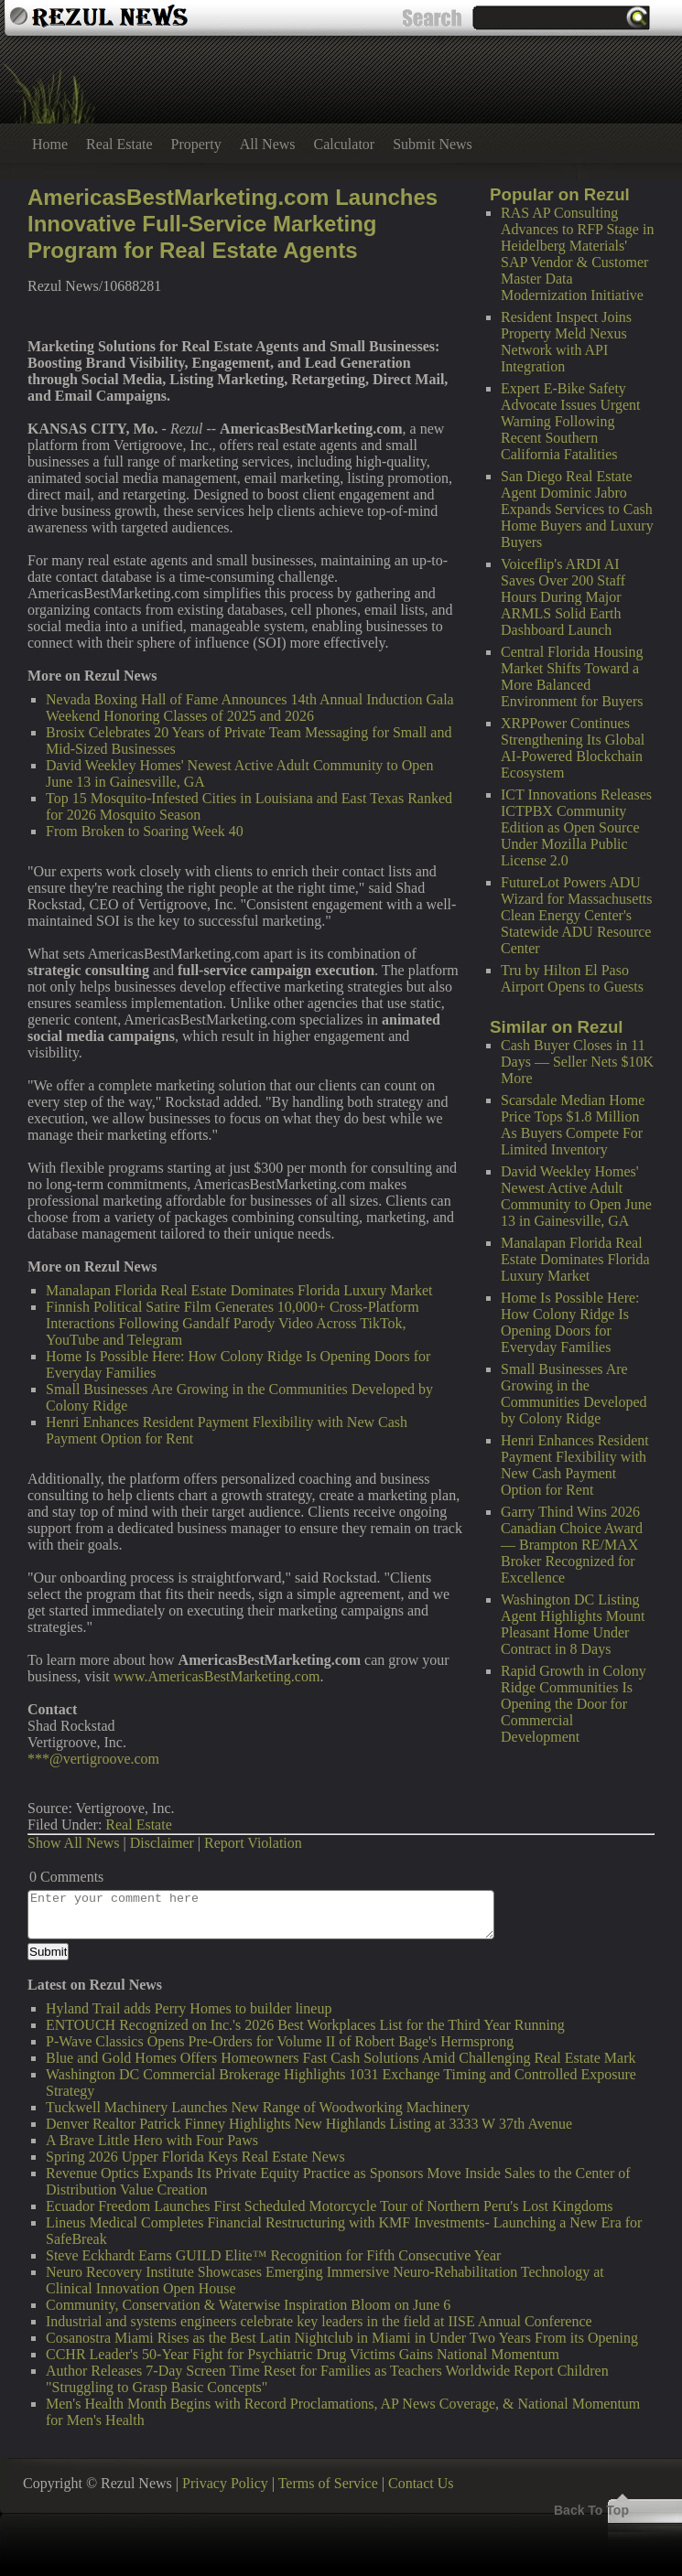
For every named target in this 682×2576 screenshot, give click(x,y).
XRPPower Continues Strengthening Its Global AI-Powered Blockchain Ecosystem (572, 747)
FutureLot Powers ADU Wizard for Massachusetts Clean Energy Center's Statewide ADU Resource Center (577, 915)
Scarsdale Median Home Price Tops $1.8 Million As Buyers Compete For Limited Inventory (572, 1124)
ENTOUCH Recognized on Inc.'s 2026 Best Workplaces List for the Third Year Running (305, 2025)
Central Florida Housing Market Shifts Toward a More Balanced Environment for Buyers (572, 676)
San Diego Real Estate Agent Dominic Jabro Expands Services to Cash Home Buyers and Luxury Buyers (577, 509)
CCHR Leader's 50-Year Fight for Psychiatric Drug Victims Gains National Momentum (302, 2354)
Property (196, 144)
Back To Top (591, 2510)
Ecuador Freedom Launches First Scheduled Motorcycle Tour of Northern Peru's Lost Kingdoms (329, 2206)
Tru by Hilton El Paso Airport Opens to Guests (572, 978)
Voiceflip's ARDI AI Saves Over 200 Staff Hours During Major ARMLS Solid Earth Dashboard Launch (563, 597)
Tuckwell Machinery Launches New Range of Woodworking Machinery (258, 2107)
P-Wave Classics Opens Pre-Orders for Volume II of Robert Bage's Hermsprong (280, 2041)
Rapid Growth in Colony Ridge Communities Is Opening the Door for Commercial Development (573, 1703)
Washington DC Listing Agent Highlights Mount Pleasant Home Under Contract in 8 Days (572, 1624)
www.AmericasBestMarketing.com (217, 1676)
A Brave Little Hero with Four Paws (152, 2140)
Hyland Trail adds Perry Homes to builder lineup (188, 2008)
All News (268, 144)
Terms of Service (328, 2483)
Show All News (73, 1843)
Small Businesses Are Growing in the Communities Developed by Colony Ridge (574, 1393)
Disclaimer (162, 1843)
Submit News (432, 144)
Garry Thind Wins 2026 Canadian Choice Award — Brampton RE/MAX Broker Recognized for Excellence (572, 1544)
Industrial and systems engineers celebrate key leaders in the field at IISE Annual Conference (319, 2321)
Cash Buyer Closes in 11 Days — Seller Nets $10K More (577, 1061)
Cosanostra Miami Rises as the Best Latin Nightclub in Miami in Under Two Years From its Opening (342, 2337)
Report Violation (253, 1843)
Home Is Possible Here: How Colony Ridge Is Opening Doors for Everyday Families (570, 1322)
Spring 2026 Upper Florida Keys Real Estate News (195, 2156)
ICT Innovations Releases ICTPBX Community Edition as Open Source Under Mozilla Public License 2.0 (576, 827)
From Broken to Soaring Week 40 (145, 831)
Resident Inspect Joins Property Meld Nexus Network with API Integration (566, 341)
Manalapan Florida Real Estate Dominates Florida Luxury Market (575, 1259)
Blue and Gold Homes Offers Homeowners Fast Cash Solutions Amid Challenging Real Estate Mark (341, 2058)
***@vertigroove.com (93, 1758)
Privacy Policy (225, 2483)
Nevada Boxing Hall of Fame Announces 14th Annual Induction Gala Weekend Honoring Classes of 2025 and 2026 (250, 708)
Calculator (344, 144)
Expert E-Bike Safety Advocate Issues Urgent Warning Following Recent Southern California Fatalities (571, 421)
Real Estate (119, 144)
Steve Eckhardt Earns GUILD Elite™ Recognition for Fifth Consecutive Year (273, 2255)
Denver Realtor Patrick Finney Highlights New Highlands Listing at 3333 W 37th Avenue (309, 2123)
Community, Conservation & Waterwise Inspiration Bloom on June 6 (248, 2305)
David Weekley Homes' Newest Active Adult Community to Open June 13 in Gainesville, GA (576, 1196)
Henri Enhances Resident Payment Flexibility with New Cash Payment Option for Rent (575, 1465)
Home (50, 144)
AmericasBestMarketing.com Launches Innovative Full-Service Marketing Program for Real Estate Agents (232, 224)
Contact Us (421, 2483)
